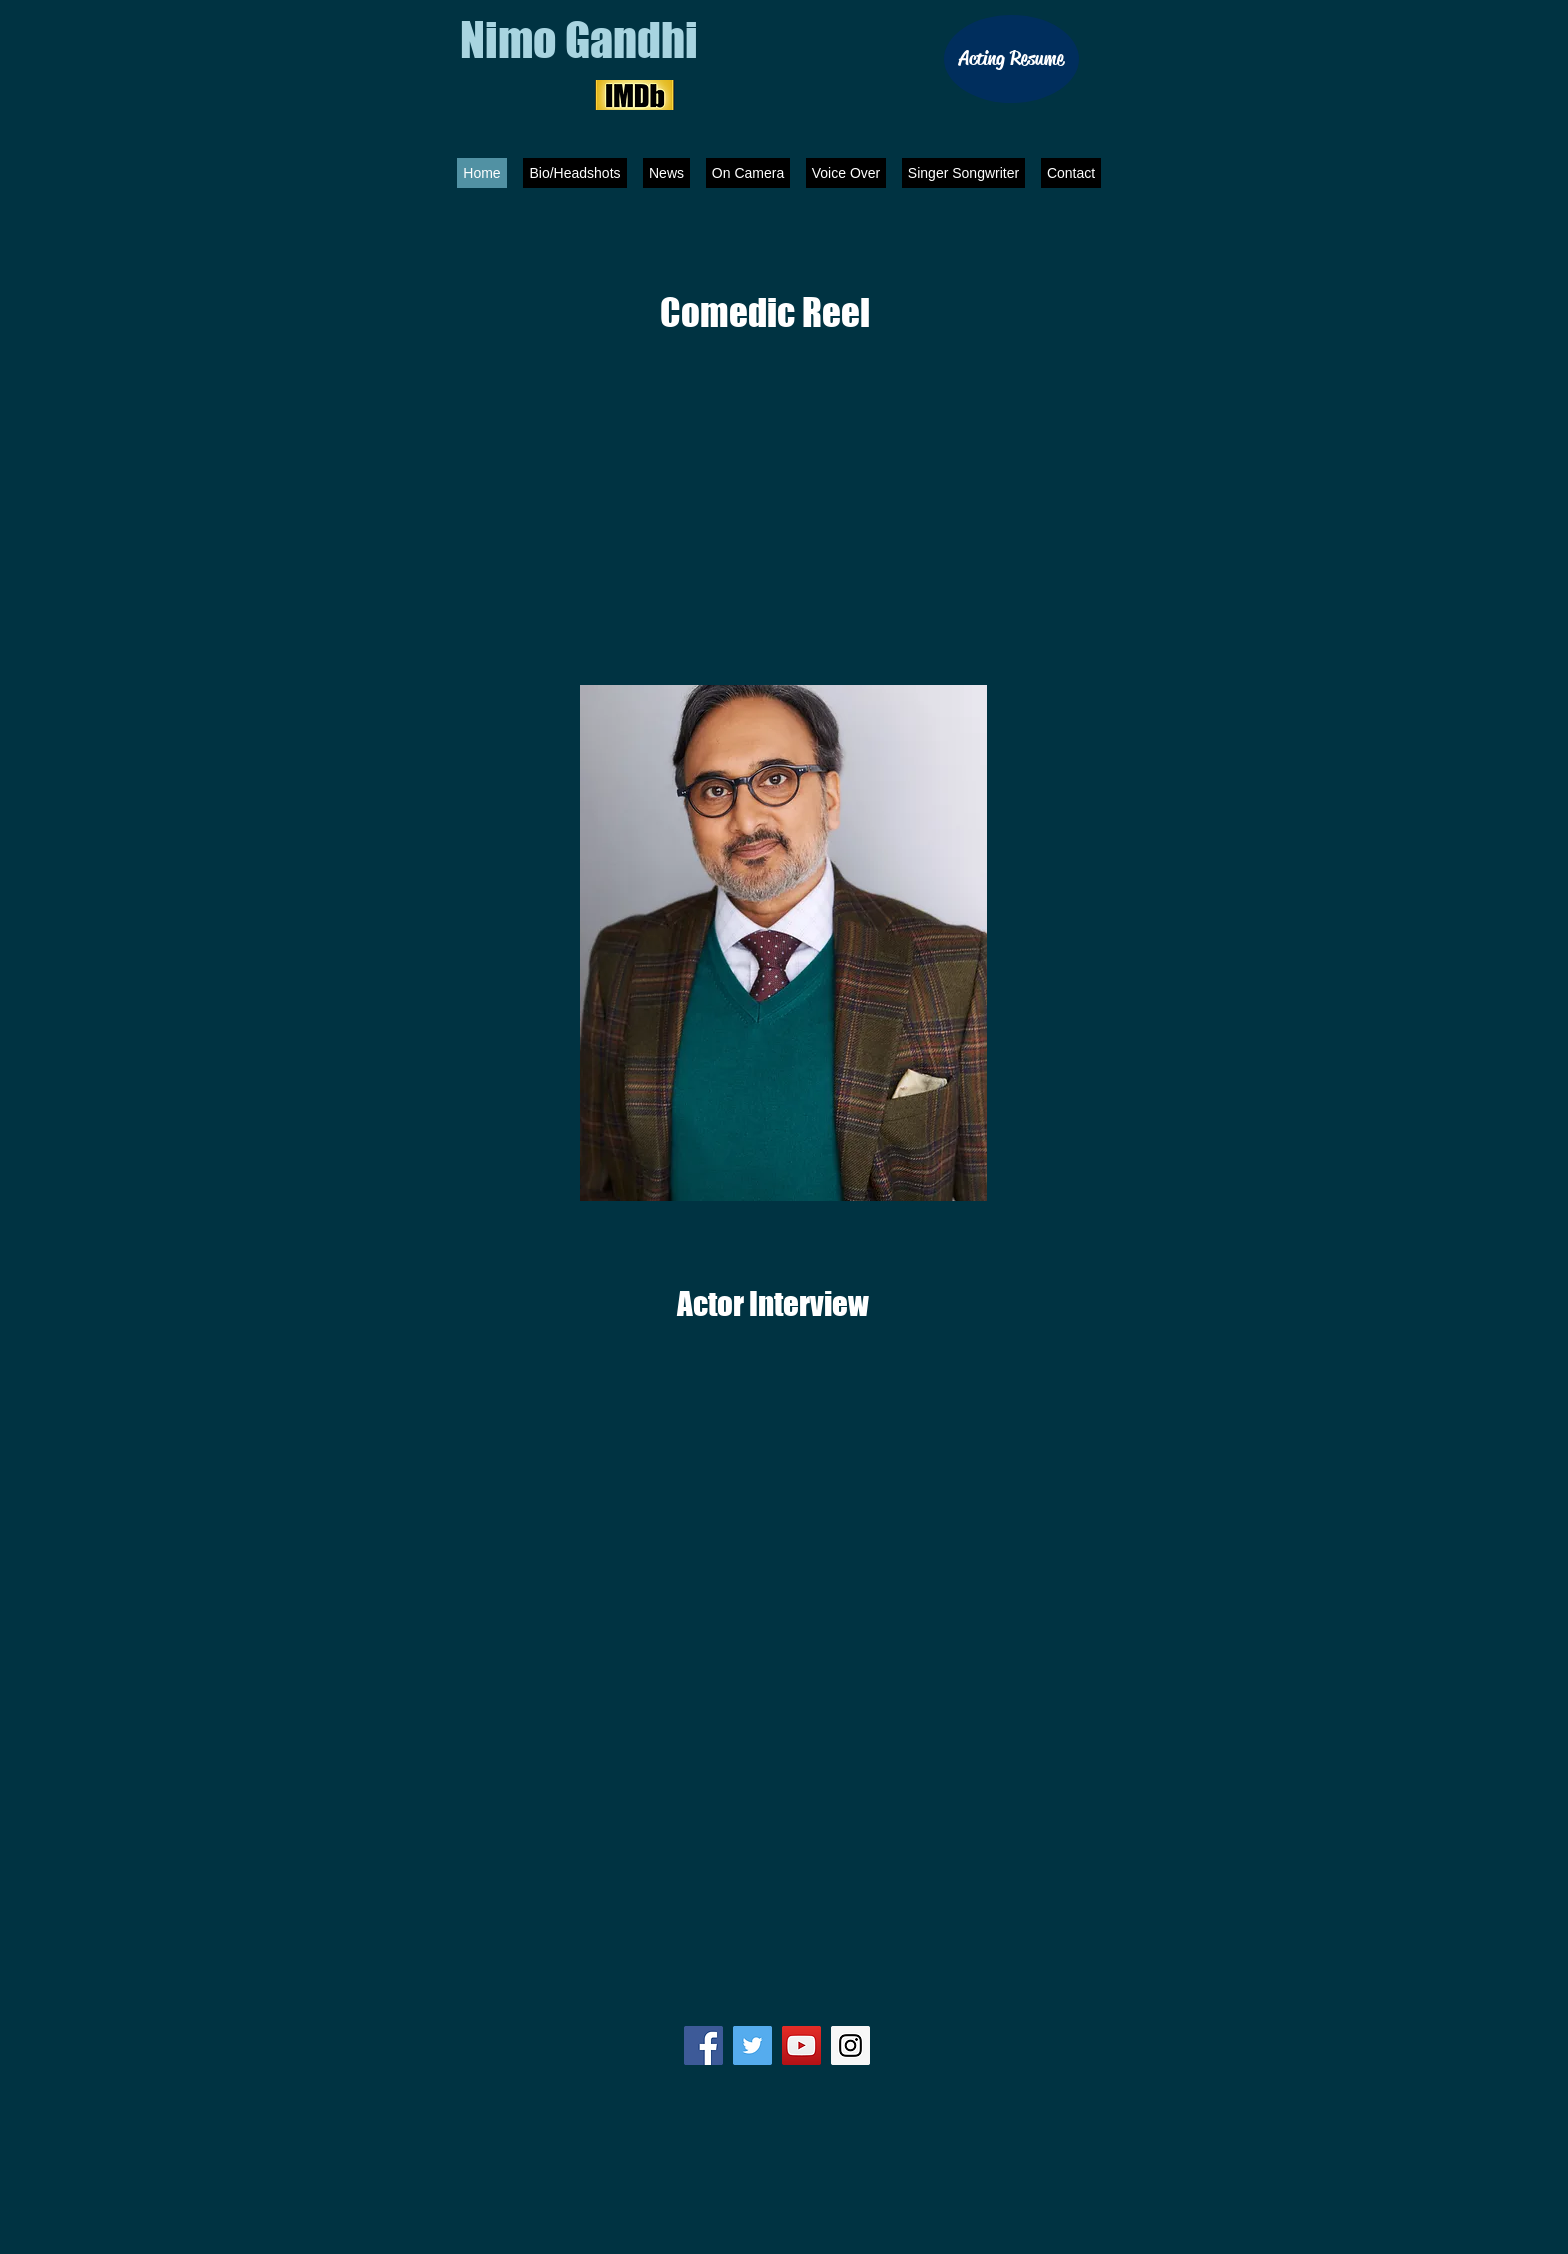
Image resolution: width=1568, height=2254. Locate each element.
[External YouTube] (783, 462)
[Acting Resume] (1011, 59)
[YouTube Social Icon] (801, 2045)
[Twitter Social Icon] (752, 2045)
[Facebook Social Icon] (703, 2045)
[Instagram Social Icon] (850, 2045)
